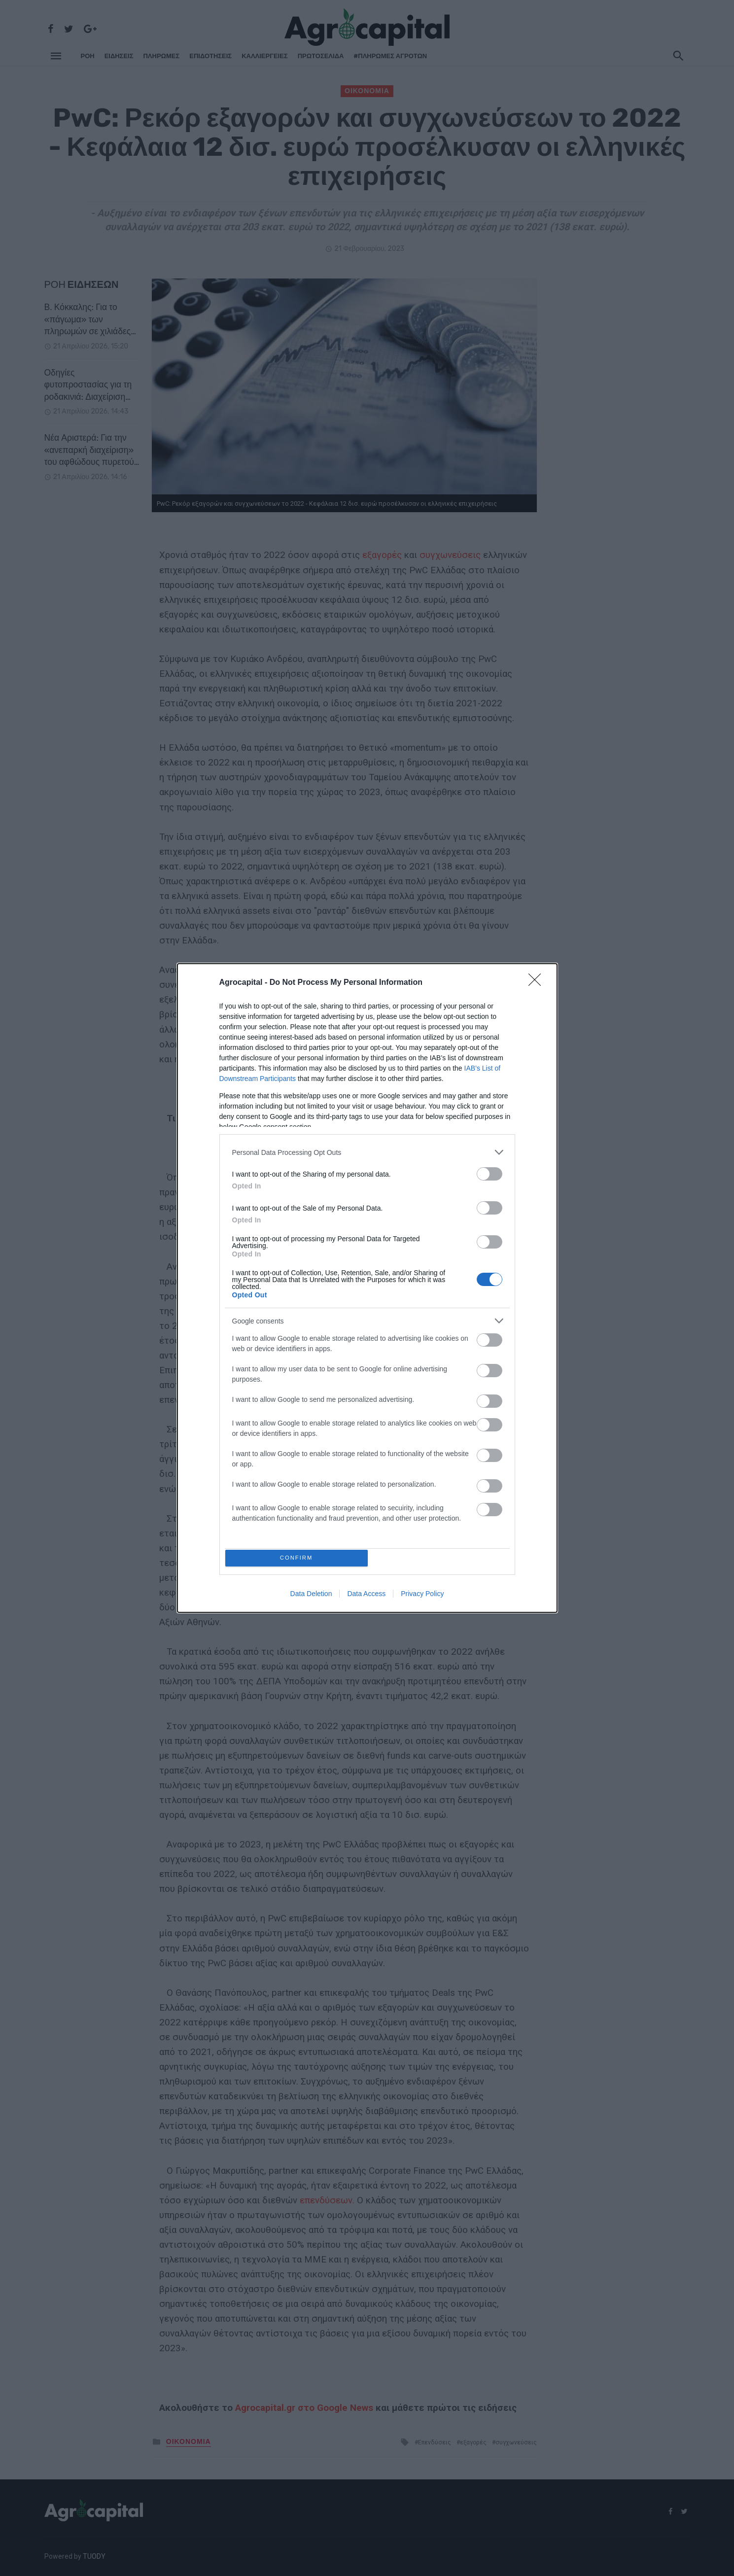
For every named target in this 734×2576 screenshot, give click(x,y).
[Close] (537, 980)
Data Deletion (311, 1596)
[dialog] (367, 1288)
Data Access (366, 1596)
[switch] (489, 1171)
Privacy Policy (422, 1596)
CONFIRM (298, 1558)
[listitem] (367, 1150)
